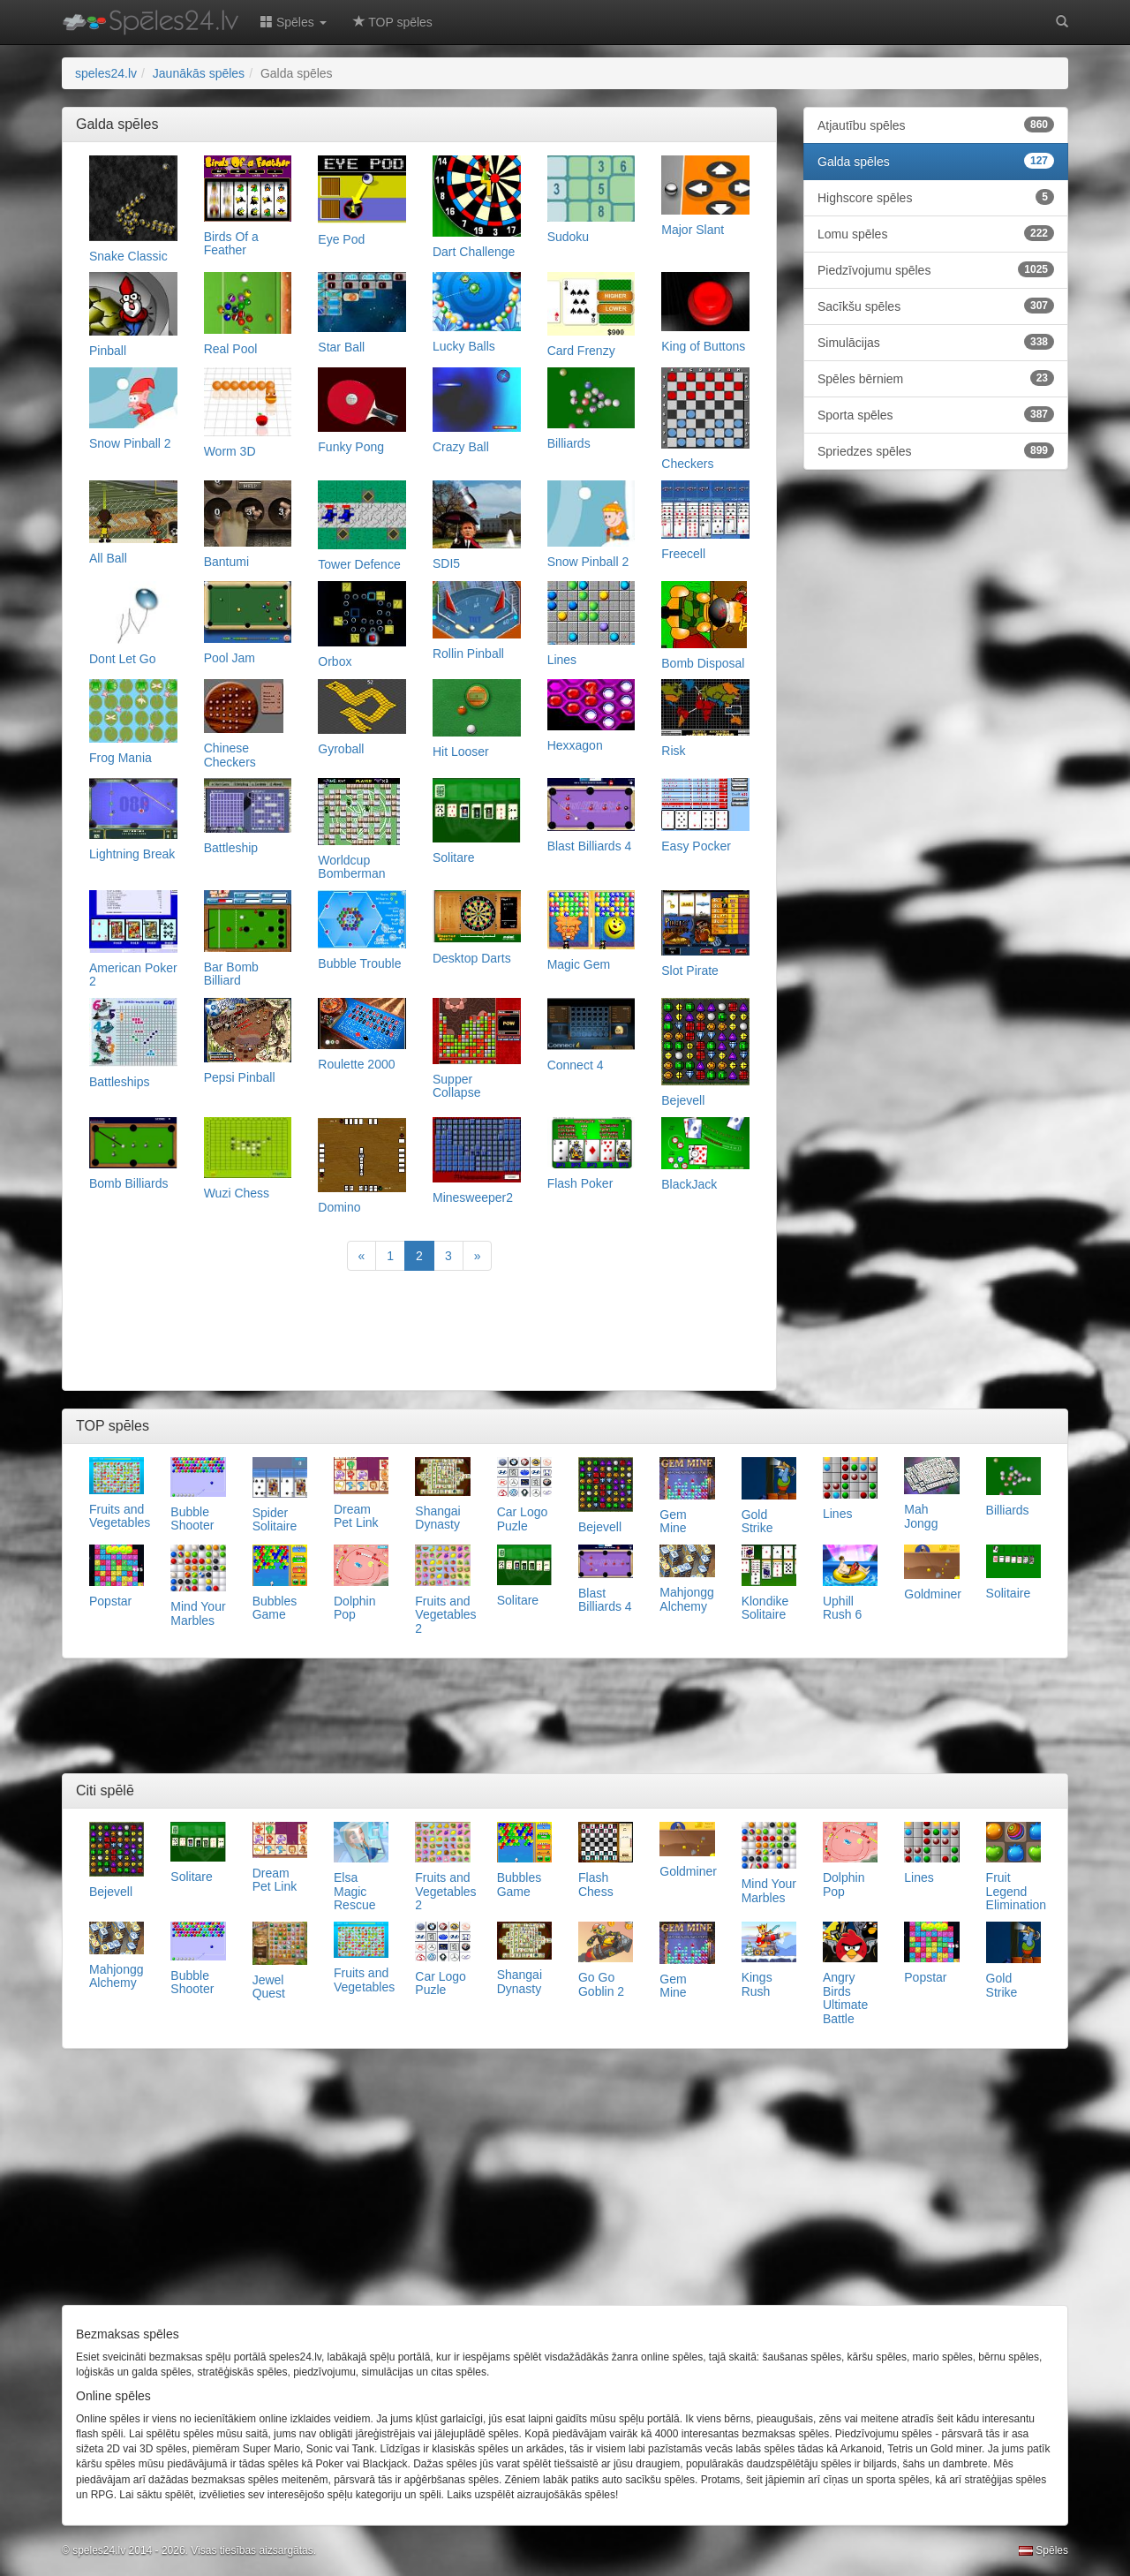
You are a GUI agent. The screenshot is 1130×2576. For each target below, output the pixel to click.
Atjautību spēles (935, 124)
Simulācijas (935, 342)
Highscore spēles (935, 197)
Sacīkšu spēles (935, 306)
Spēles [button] (293, 22)
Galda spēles (935, 161)
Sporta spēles (935, 414)
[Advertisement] (419, 1332)
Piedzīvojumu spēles (935, 269)
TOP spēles (393, 22)
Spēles (1043, 2550)
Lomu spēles (935, 233)
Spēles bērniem (935, 378)
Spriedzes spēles (935, 450)
